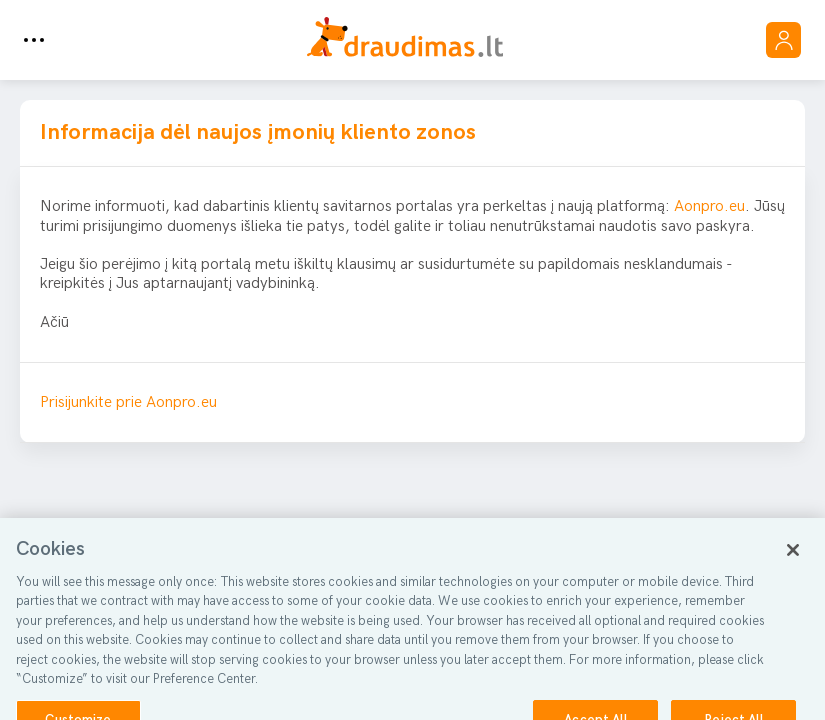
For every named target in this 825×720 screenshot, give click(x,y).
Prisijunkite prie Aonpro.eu (128, 402)
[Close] (793, 558)
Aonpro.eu (709, 206)
